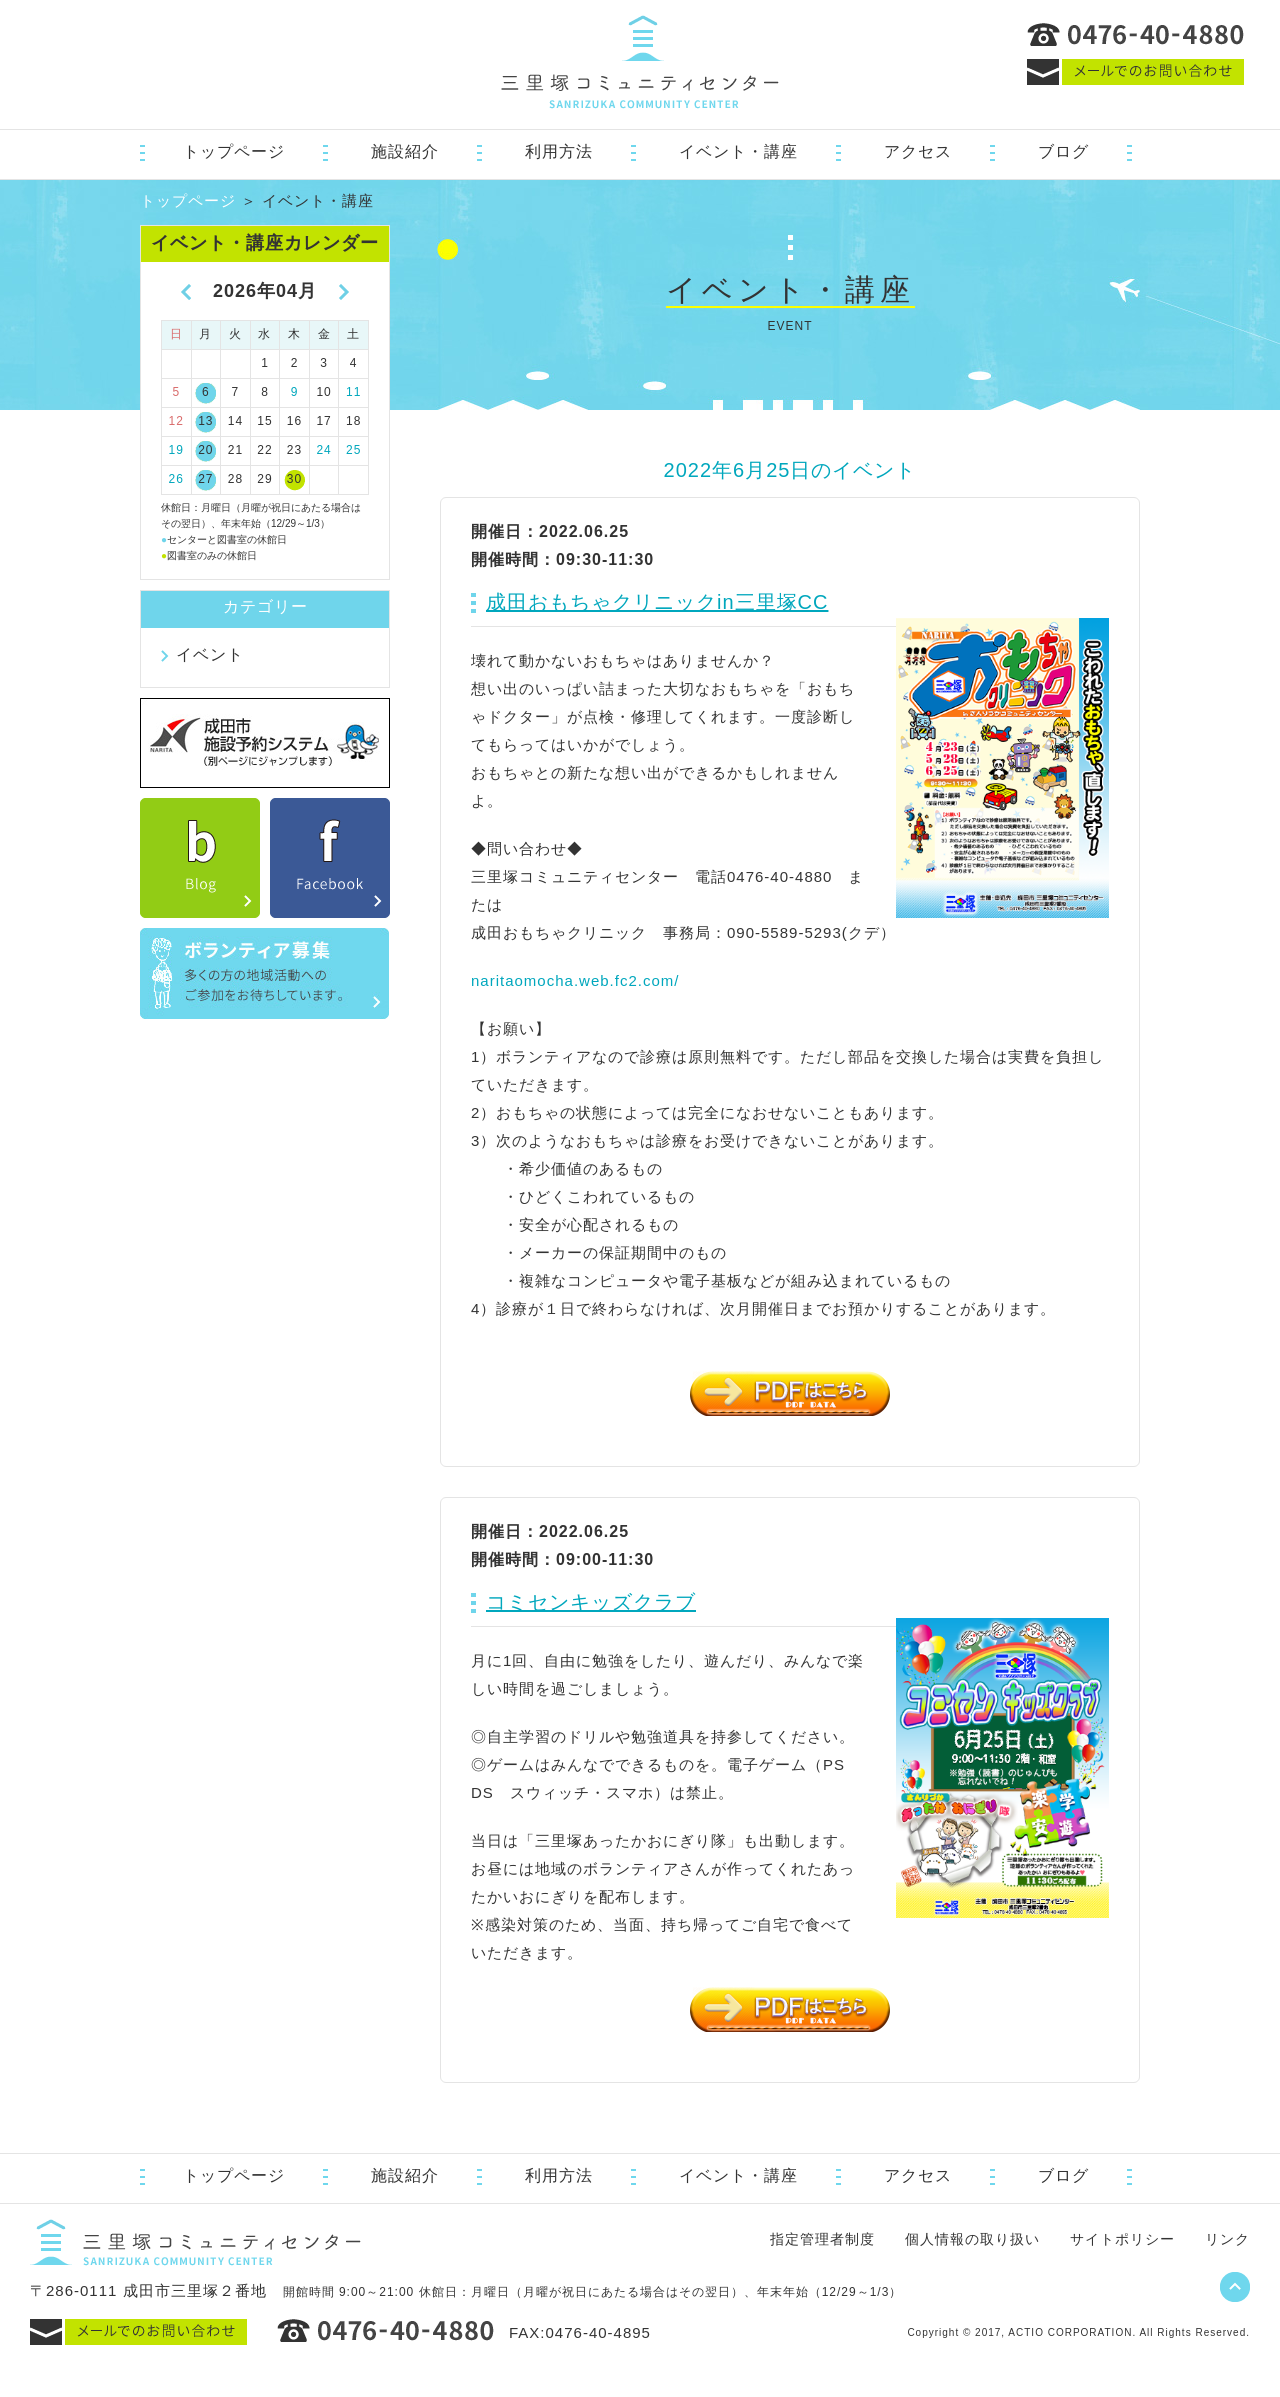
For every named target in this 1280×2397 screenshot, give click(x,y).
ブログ (1063, 151)
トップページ (234, 151)
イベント (210, 654)
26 (176, 479)
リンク (1227, 2239)
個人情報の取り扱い (972, 2239)
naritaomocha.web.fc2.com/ (575, 980)
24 (323, 450)
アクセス (918, 151)
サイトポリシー (1122, 2239)
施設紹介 (405, 151)
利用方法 (559, 151)
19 (176, 450)
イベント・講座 (738, 151)
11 (353, 392)
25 (353, 450)
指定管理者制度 (822, 2239)
